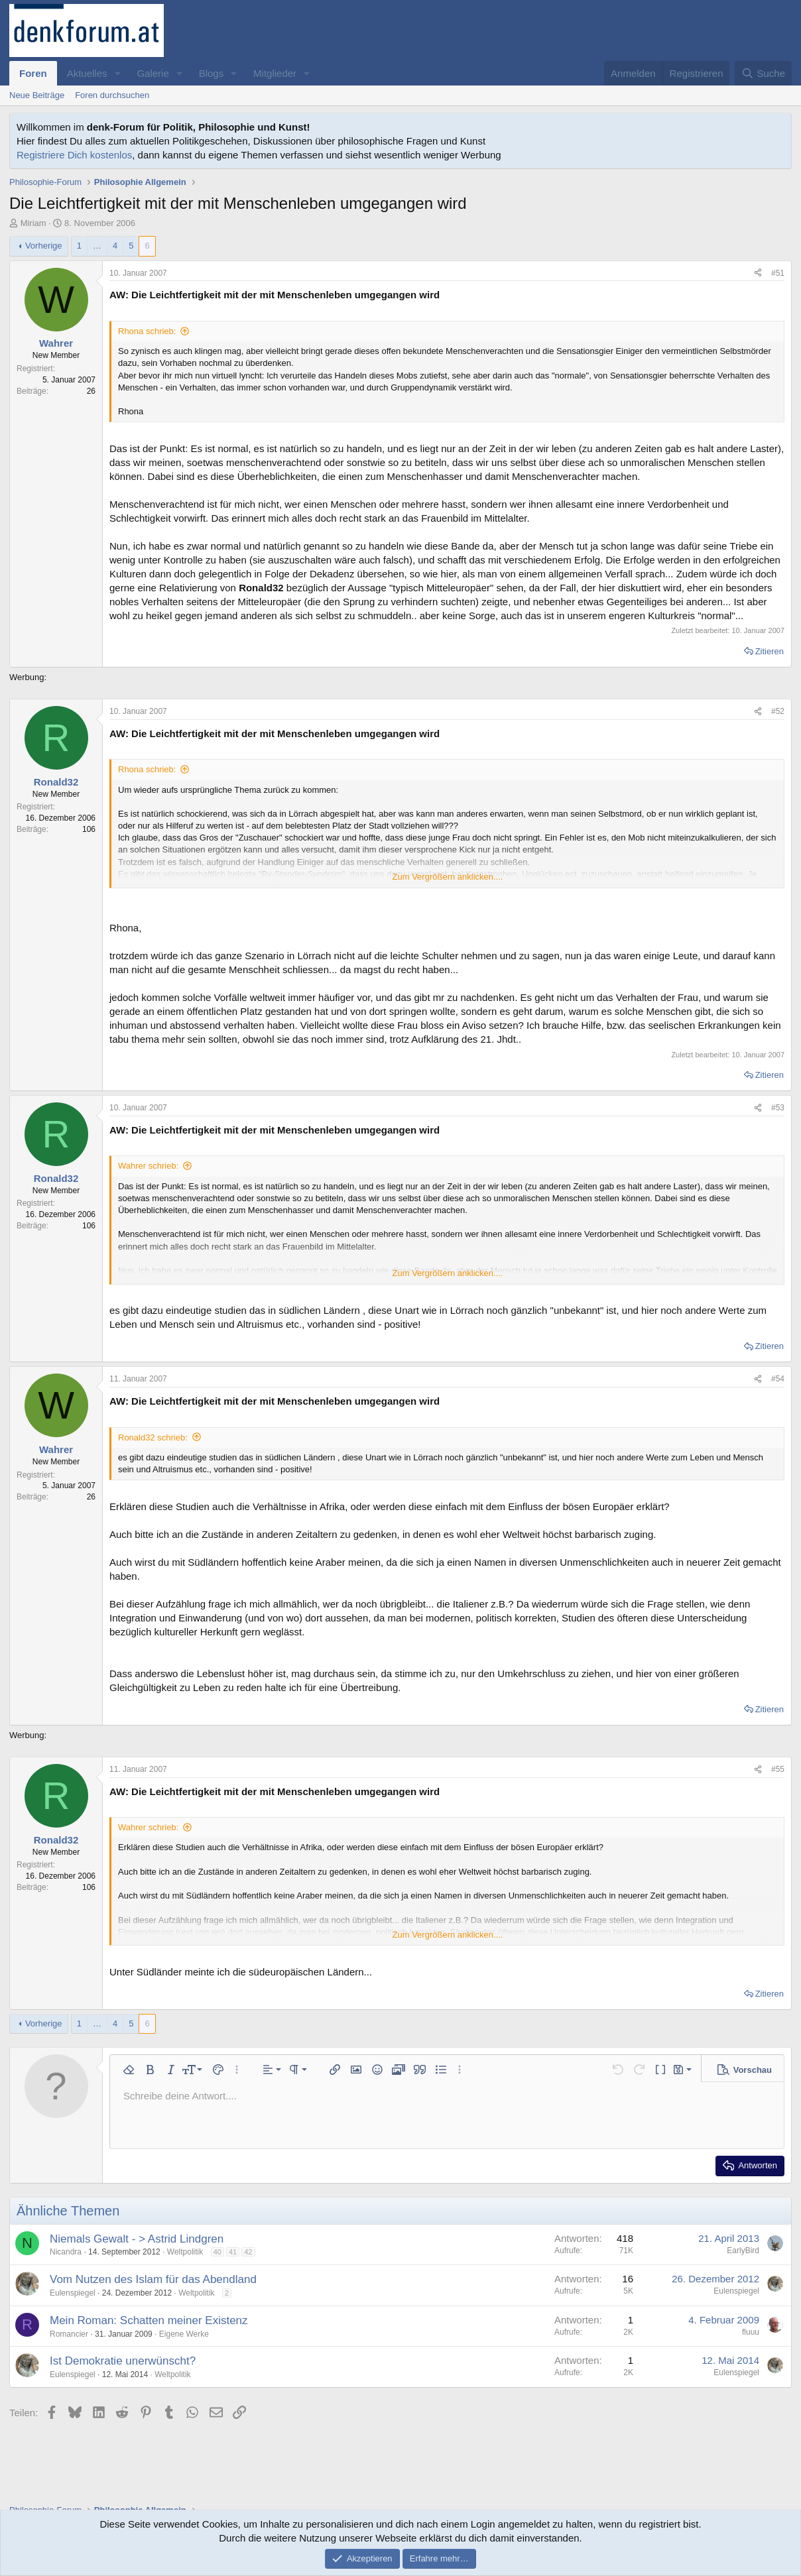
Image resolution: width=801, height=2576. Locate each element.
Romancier (69, 2334)
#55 (777, 1769)
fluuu (750, 2332)
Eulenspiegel (72, 2293)
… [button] (97, 246)
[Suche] (763, 73)
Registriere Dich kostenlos (74, 154)
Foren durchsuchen (112, 95)
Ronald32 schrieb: (153, 1437)
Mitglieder (274, 73)
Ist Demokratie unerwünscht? (123, 2361)
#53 (777, 1107)
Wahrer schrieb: (148, 1166)
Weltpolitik (185, 2251)
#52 (777, 711)
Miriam (33, 223)
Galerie (152, 73)
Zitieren (769, 651)
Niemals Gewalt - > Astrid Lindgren (136, 2239)
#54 (777, 1378)
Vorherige (43, 246)
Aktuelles (87, 73)
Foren (33, 73)
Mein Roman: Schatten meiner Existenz (149, 2320)
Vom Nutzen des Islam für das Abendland (153, 2279)
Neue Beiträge (36, 95)
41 (233, 2252)
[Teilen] (758, 273)
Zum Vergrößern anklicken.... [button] (448, 877)
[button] (117, 73)
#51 (777, 273)
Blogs (211, 73)
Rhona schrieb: (147, 331)
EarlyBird (743, 2250)
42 (248, 2252)
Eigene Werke (184, 2334)
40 (217, 2252)
